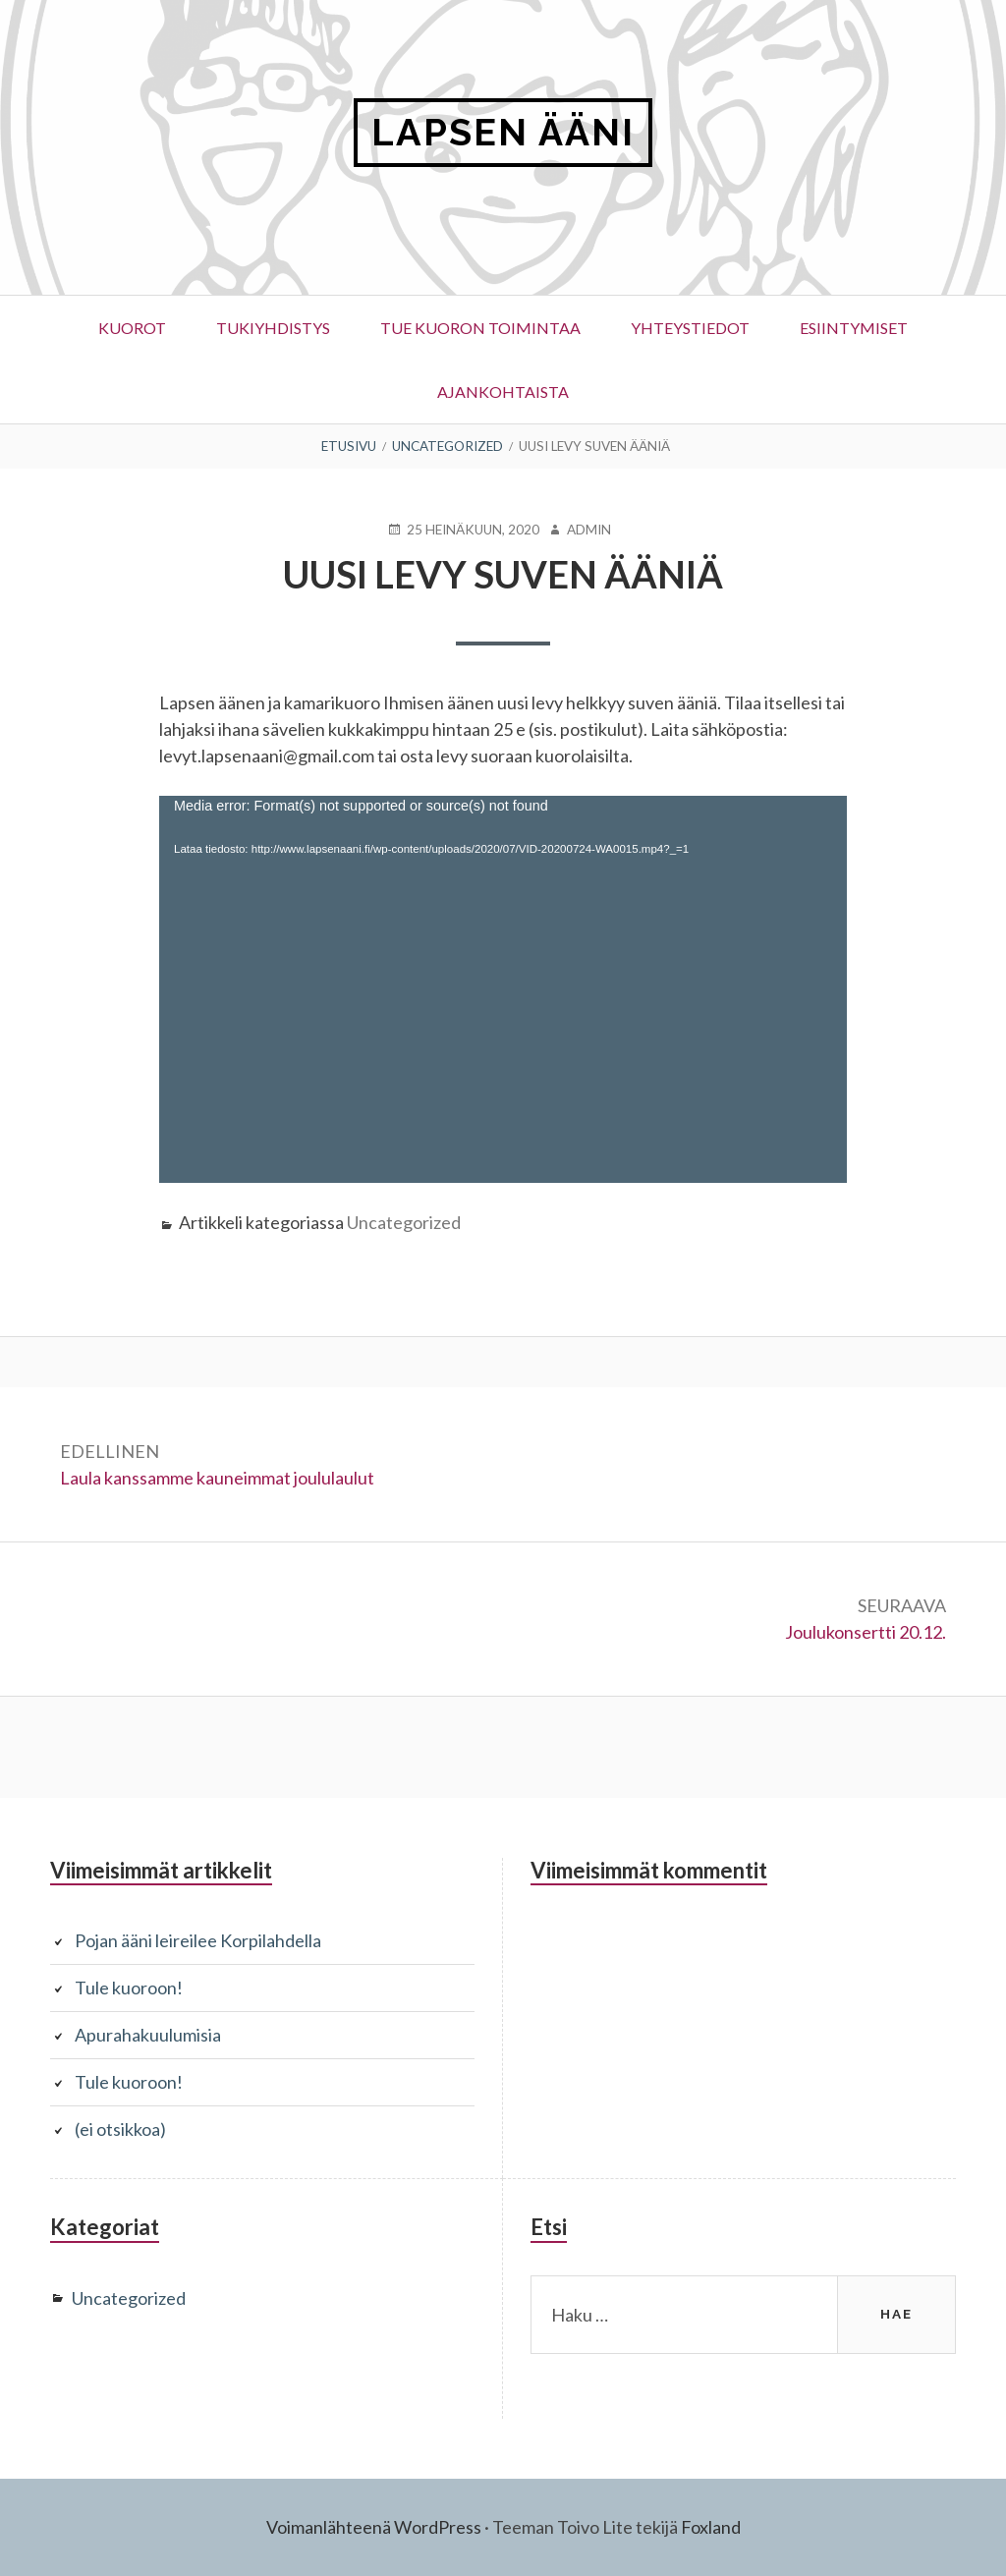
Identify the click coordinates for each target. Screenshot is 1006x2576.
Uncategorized (404, 1222)
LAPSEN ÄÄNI (503, 132)
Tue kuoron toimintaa (480, 327)
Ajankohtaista (503, 391)
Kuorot (132, 327)
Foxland (711, 2527)
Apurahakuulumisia (148, 2034)
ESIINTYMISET (854, 327)
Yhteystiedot (690, 327)
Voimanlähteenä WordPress (373, 2527)
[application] (503, 989)
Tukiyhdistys (273, 327)
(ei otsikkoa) (120, 2129)
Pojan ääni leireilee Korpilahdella (198, 1940)
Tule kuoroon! (129, 1987)
